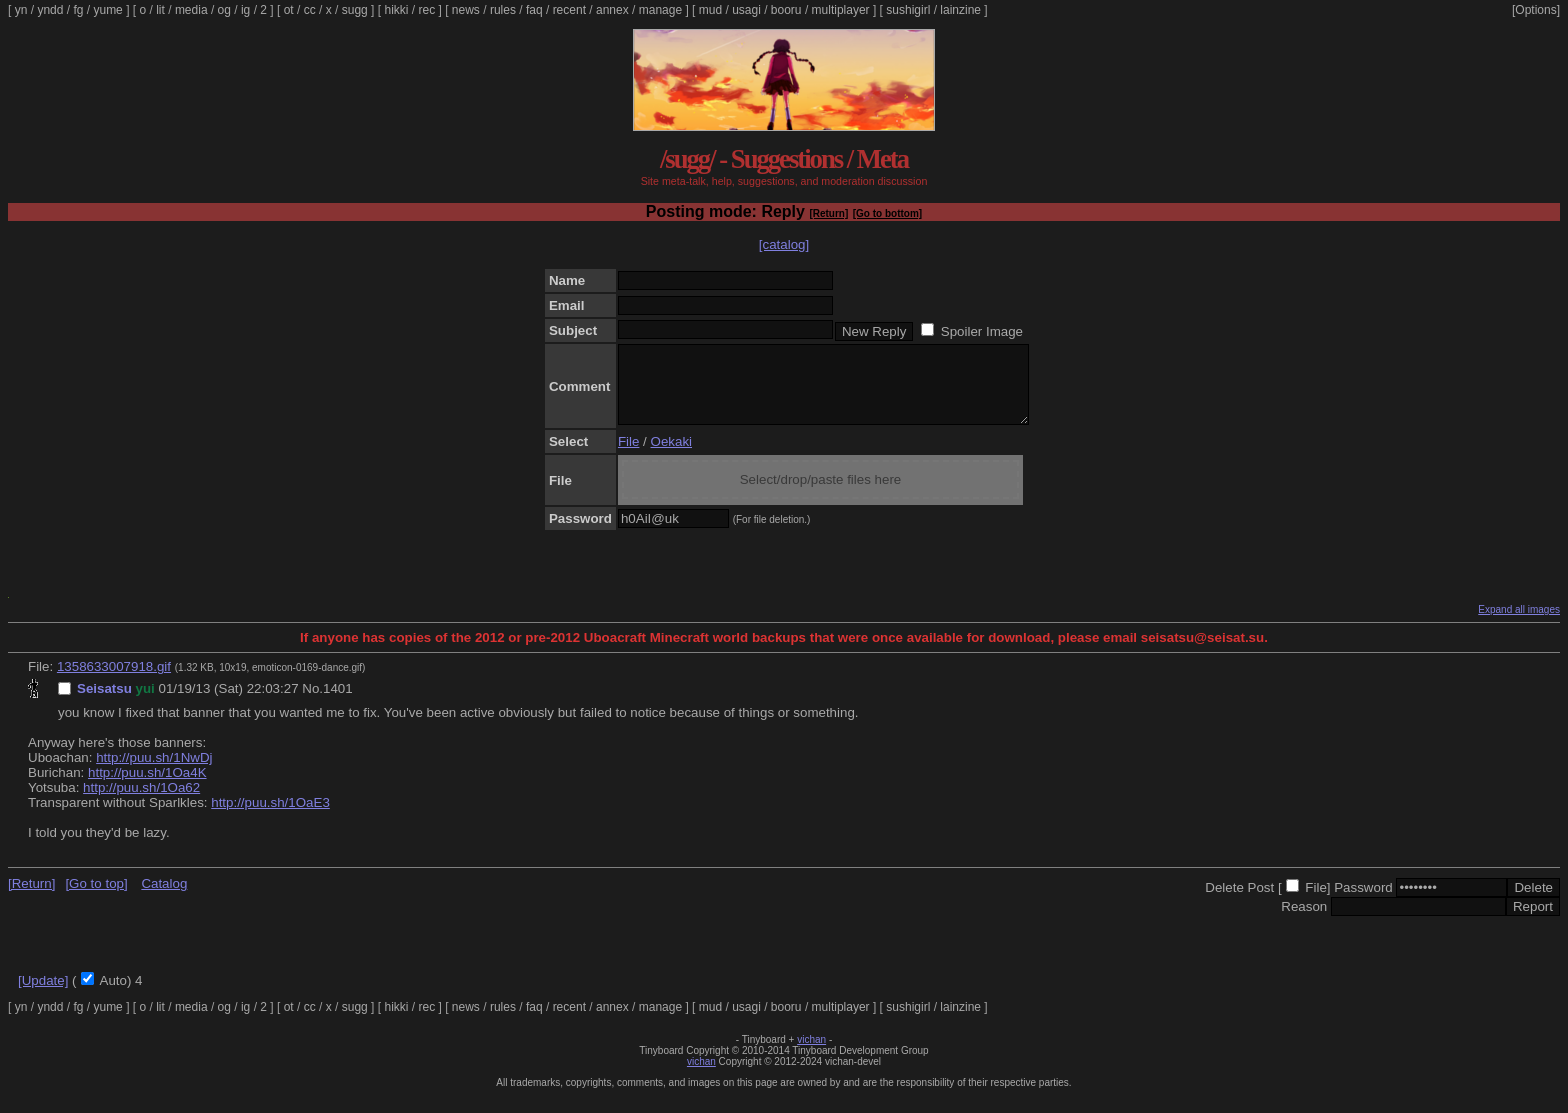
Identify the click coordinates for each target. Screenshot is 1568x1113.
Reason (1304, 921)
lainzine (960, 10)
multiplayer (841, 10)
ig (245, 10)
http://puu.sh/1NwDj (154, 772)
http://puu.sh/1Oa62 (141, 802)
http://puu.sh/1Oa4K (147, 787)
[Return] (828, 213)
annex (612, 10)
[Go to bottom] (887, 213)
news (466, 10)
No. (312, 703)
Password (1363, 902)
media (191, 10)
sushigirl (908, 10)
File (628, 456)
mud (710, 10)
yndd (50, 10)
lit (160, 10)
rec (427, 10)
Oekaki (671, 456)
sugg (355, 10)
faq (534, 10)
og (224, 10)
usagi (746, 10)
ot (289, 10)
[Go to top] (96, 898)
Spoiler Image (982, 331)
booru (786, 10)
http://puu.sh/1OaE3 (270, 817)
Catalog (164, 898)
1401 (338, 703)
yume (107, 10)
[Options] (1536, 10)
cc (310, 10)
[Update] (43, 995)
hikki (396, 10)
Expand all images (1519, 624)
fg (78, 10)
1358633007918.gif (114, 681)
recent (569, 10)
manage (660, 10)
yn (21, 10)
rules (503, 10)
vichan (811, 1054)
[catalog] (784, 244)
